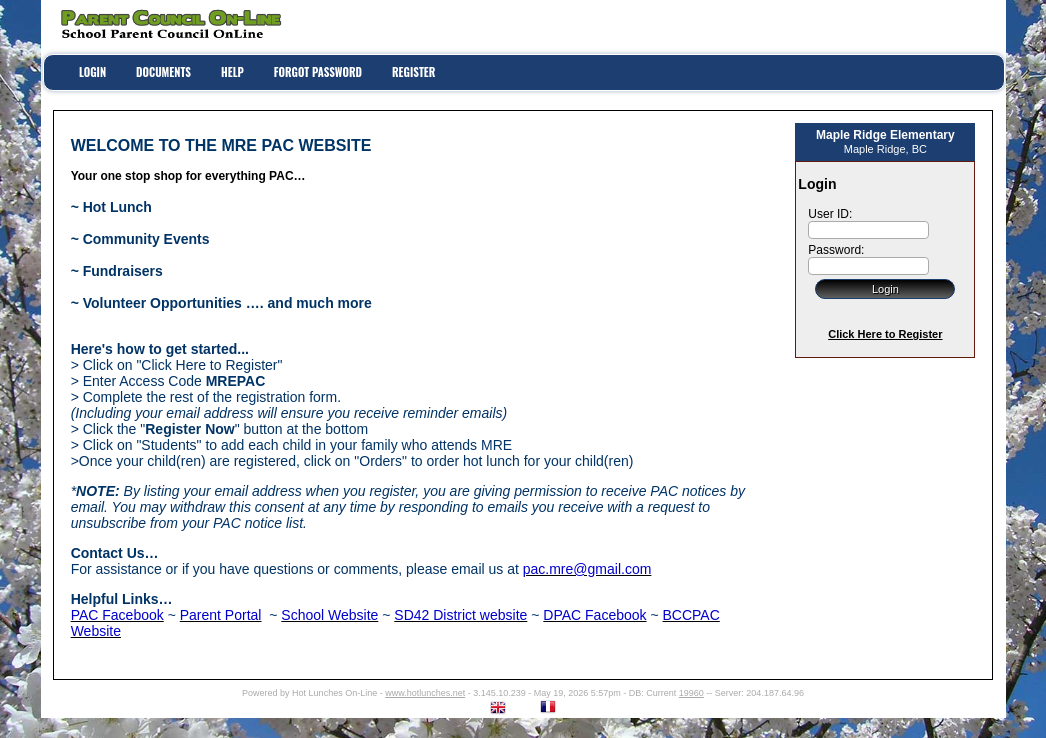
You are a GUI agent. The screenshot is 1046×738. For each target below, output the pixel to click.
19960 (691, 693)
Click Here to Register (885, 334)
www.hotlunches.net (425, 693)
